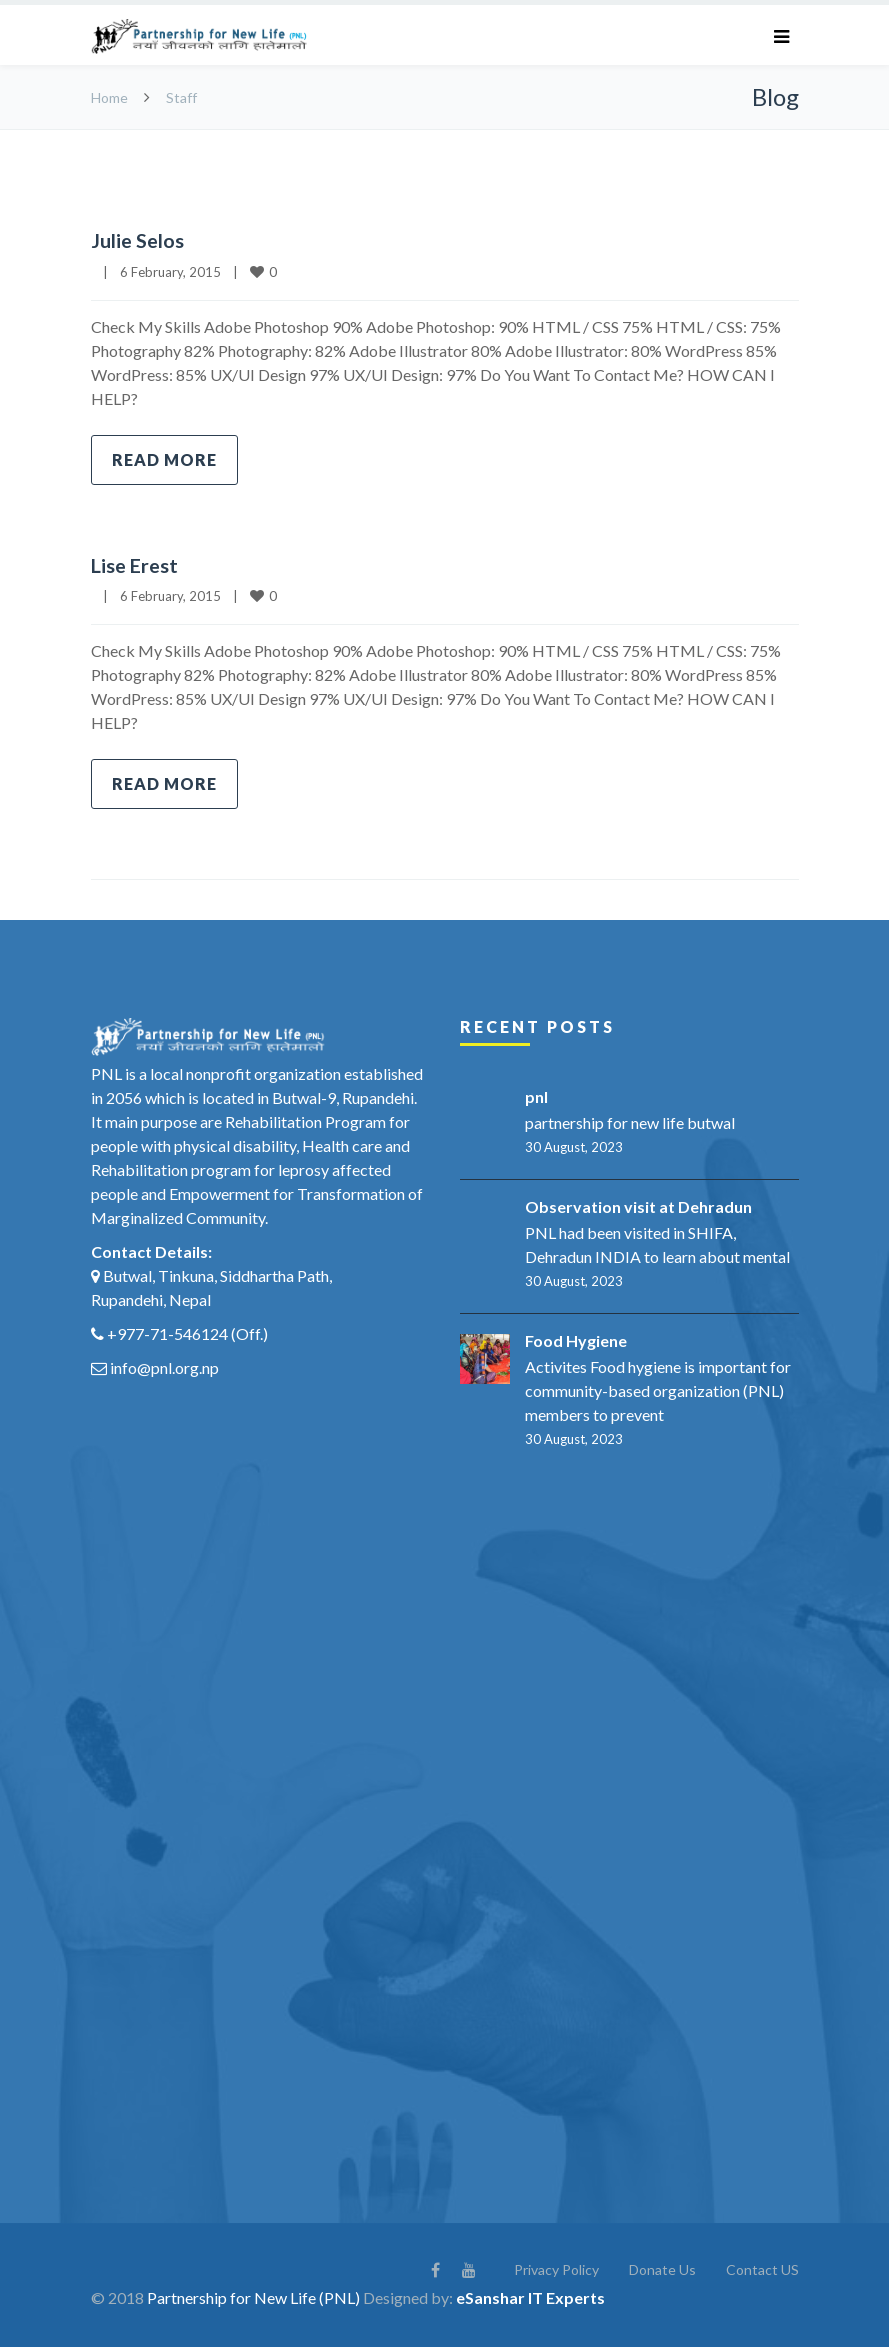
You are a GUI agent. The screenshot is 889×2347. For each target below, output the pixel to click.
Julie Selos (137, 240)
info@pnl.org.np (164, 1366)
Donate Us (662, 2268)
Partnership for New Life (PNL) (253, 2296)
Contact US (762, 2268)
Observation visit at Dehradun (638, 1205)
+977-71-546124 (167, 1332)
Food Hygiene (576, 1339)
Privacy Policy (556, 2268)
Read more (164, 458)
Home (109, 97)
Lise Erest (134, 564)
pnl (536, 1095)
